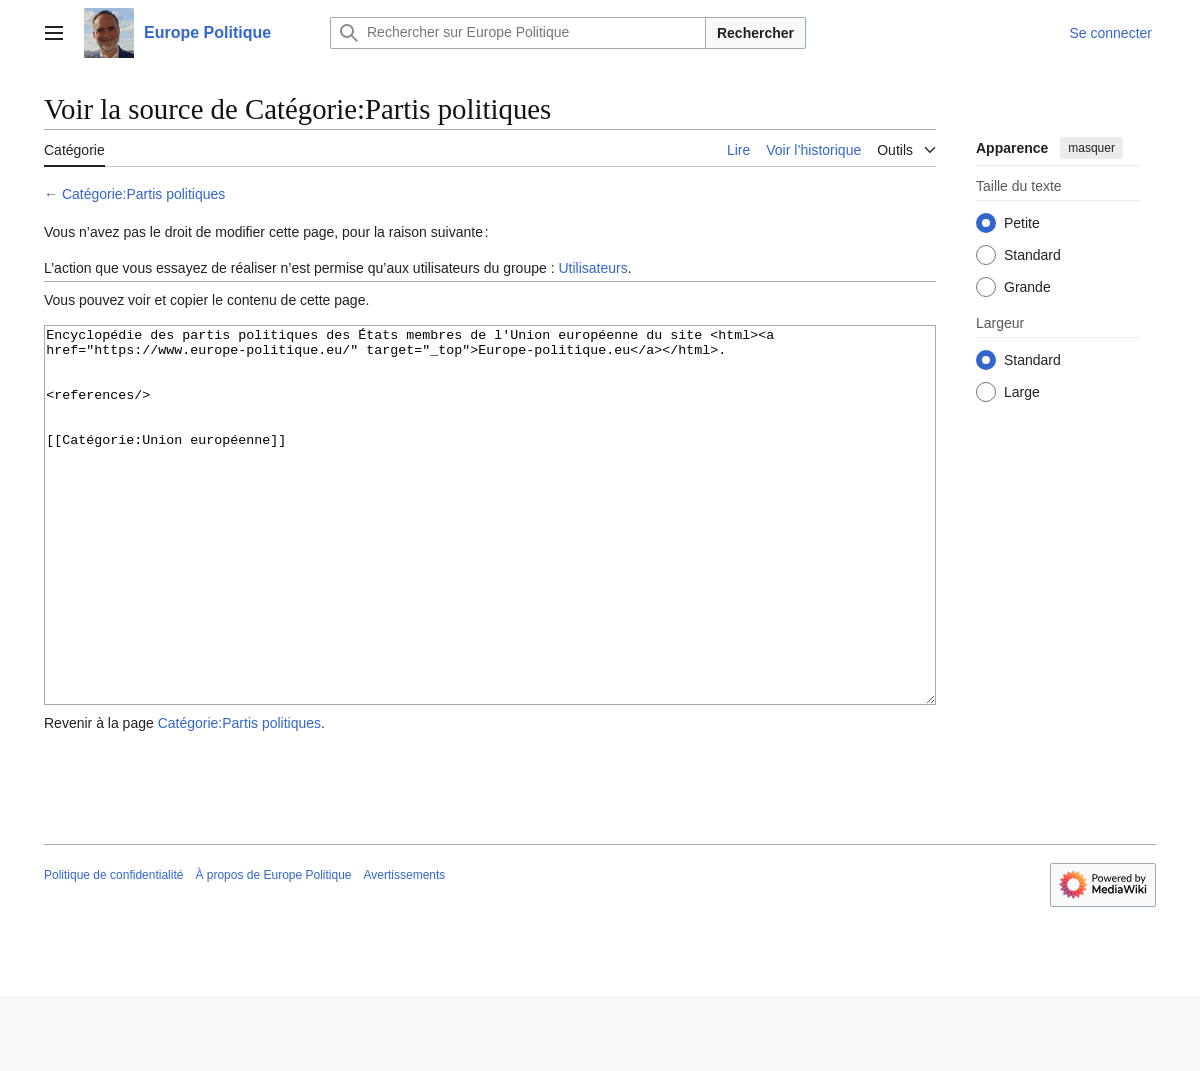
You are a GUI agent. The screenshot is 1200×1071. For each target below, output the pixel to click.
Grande (1027, 287)
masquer (1091, 148)
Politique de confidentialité (113, 950)
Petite (1022, 223)
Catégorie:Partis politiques (143, 194)
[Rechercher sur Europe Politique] (518, 33)
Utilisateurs (592, 268)
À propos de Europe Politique (273, 950)
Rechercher (755, 33)
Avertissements (405, 950)
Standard (1032, 255)
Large (1022, 392)
